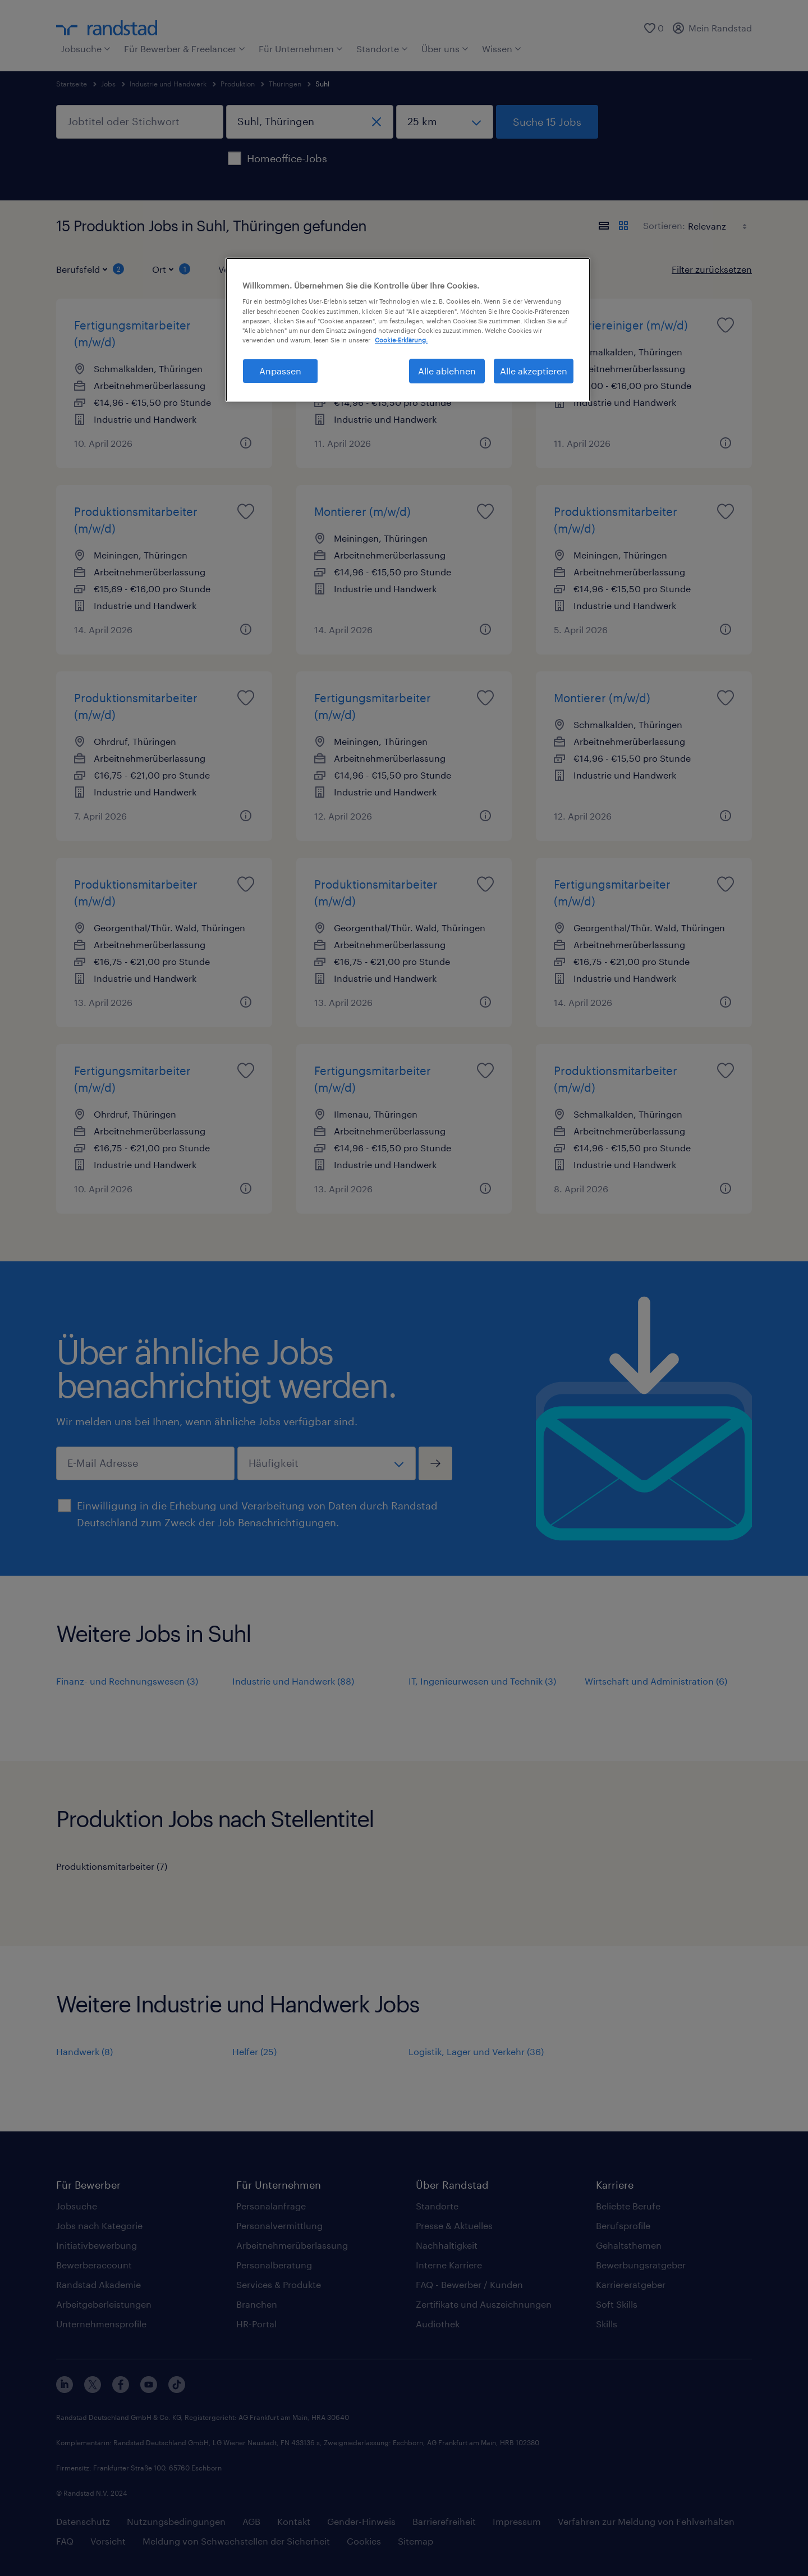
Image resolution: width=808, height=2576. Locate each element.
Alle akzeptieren (533, 370)
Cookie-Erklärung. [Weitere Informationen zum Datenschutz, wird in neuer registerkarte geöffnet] (401, 340)
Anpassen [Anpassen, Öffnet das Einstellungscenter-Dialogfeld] (280, 370)
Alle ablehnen (447, 370)
